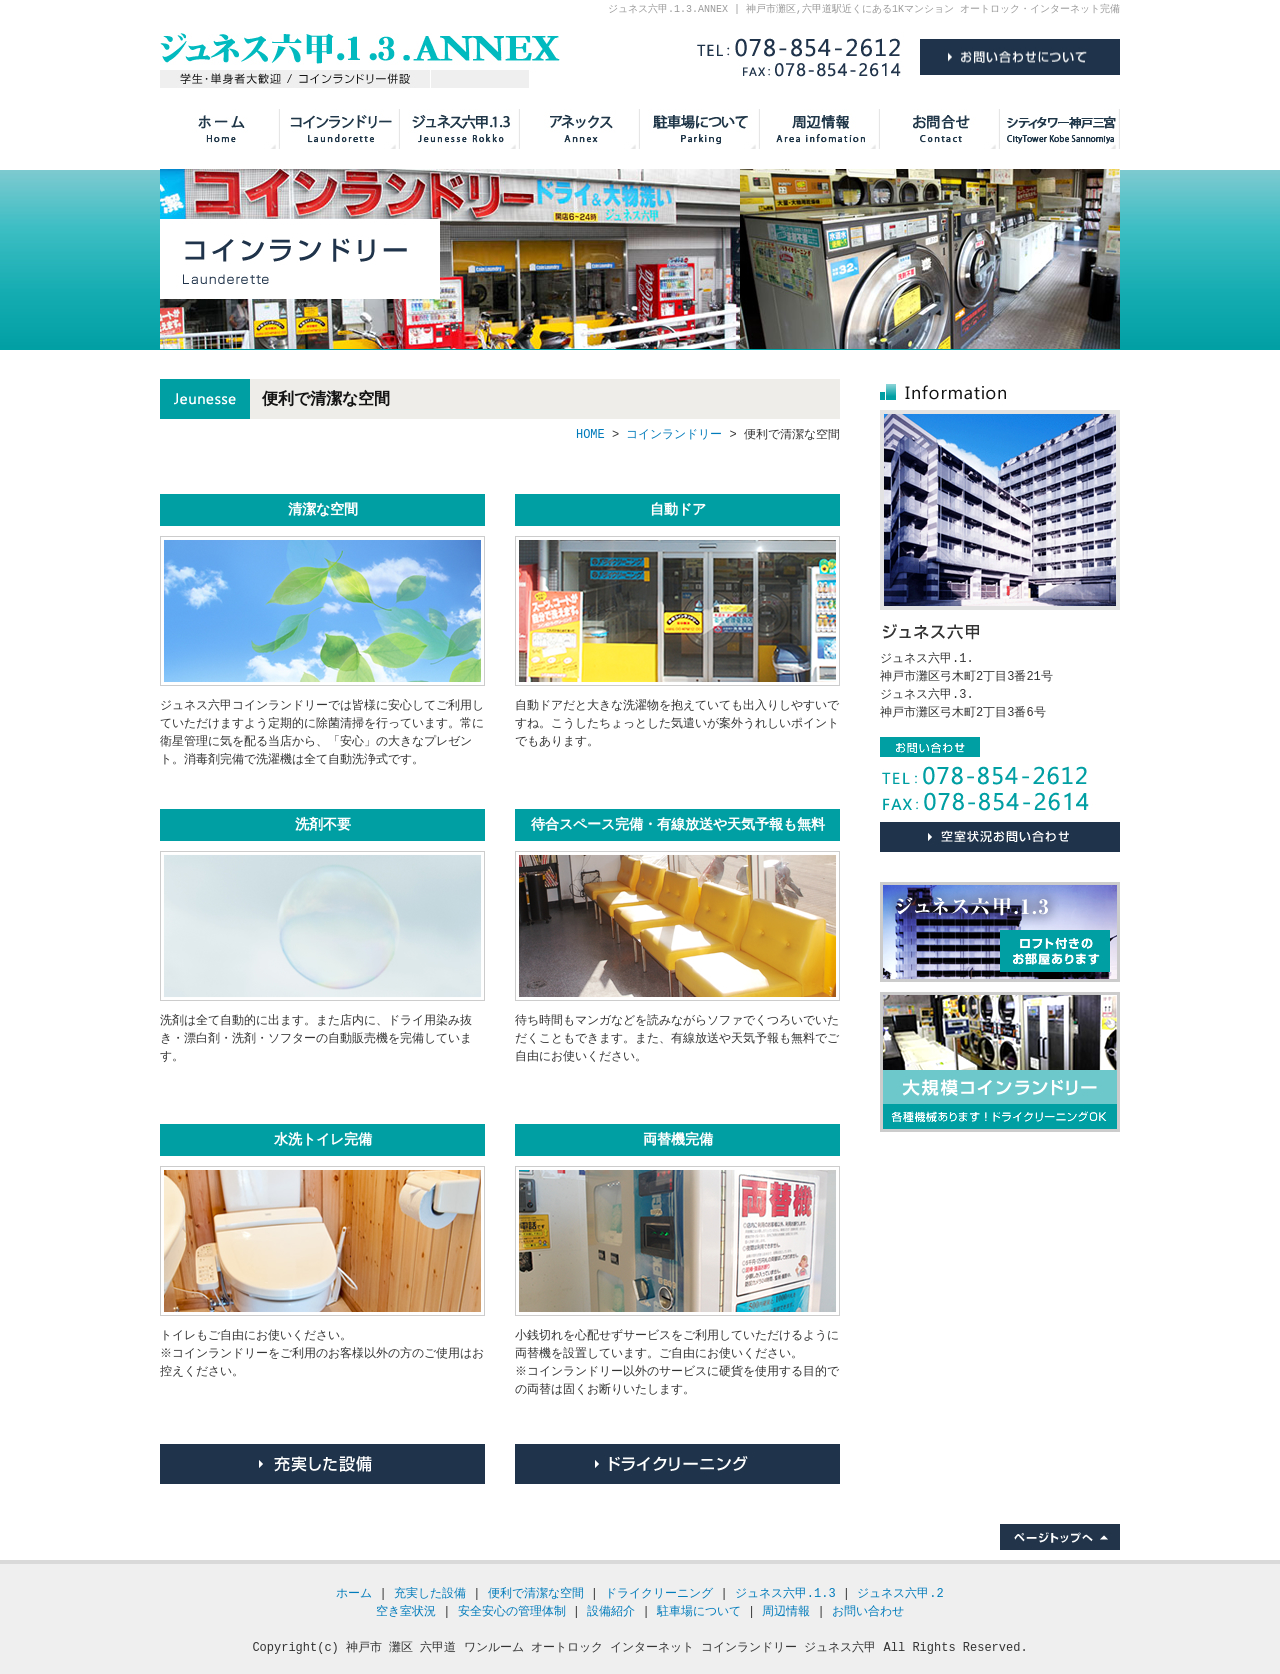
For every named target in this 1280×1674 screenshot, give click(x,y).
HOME (220, 129)
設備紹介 (611, 1611)
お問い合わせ (940, 129)
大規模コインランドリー (1000, 1062)
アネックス (580, 129)
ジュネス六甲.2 (900, 1593)
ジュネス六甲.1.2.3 (460, 129)
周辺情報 (820, 129)
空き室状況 (406, 1611)
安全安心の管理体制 (512, 1611)
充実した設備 (322, 1464)
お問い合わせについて (1000, 837)
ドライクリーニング (677, 1464)
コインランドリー (340, 129)
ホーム (354, 1593)
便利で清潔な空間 (536, 1593)
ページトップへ (1060, 1537)
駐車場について (700, 129)
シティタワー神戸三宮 (1060, 129)
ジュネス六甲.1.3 (1000, 932)
